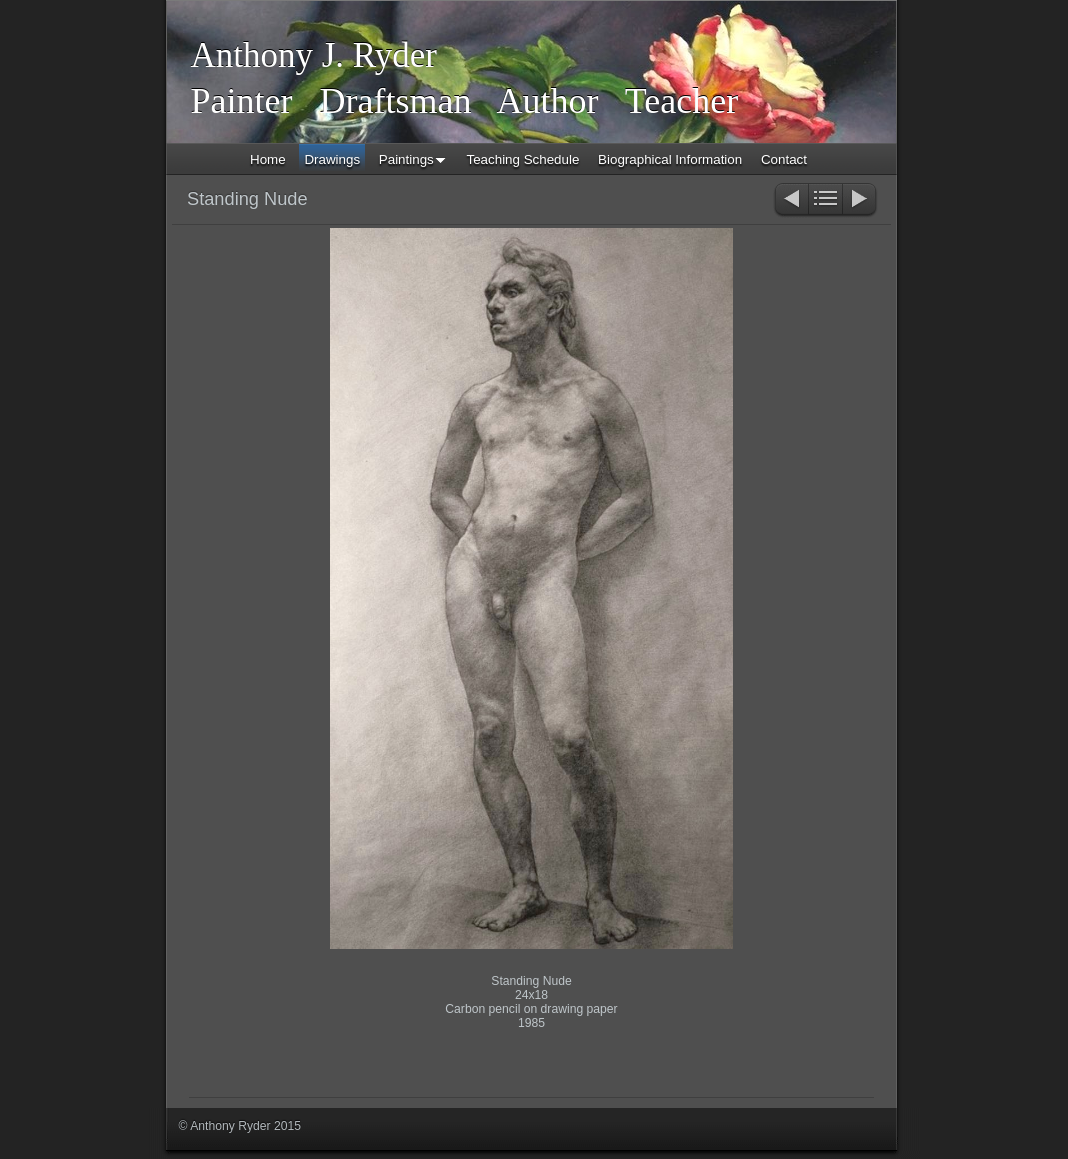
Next (860, 200)
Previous (790, 200)
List (825, 200)
